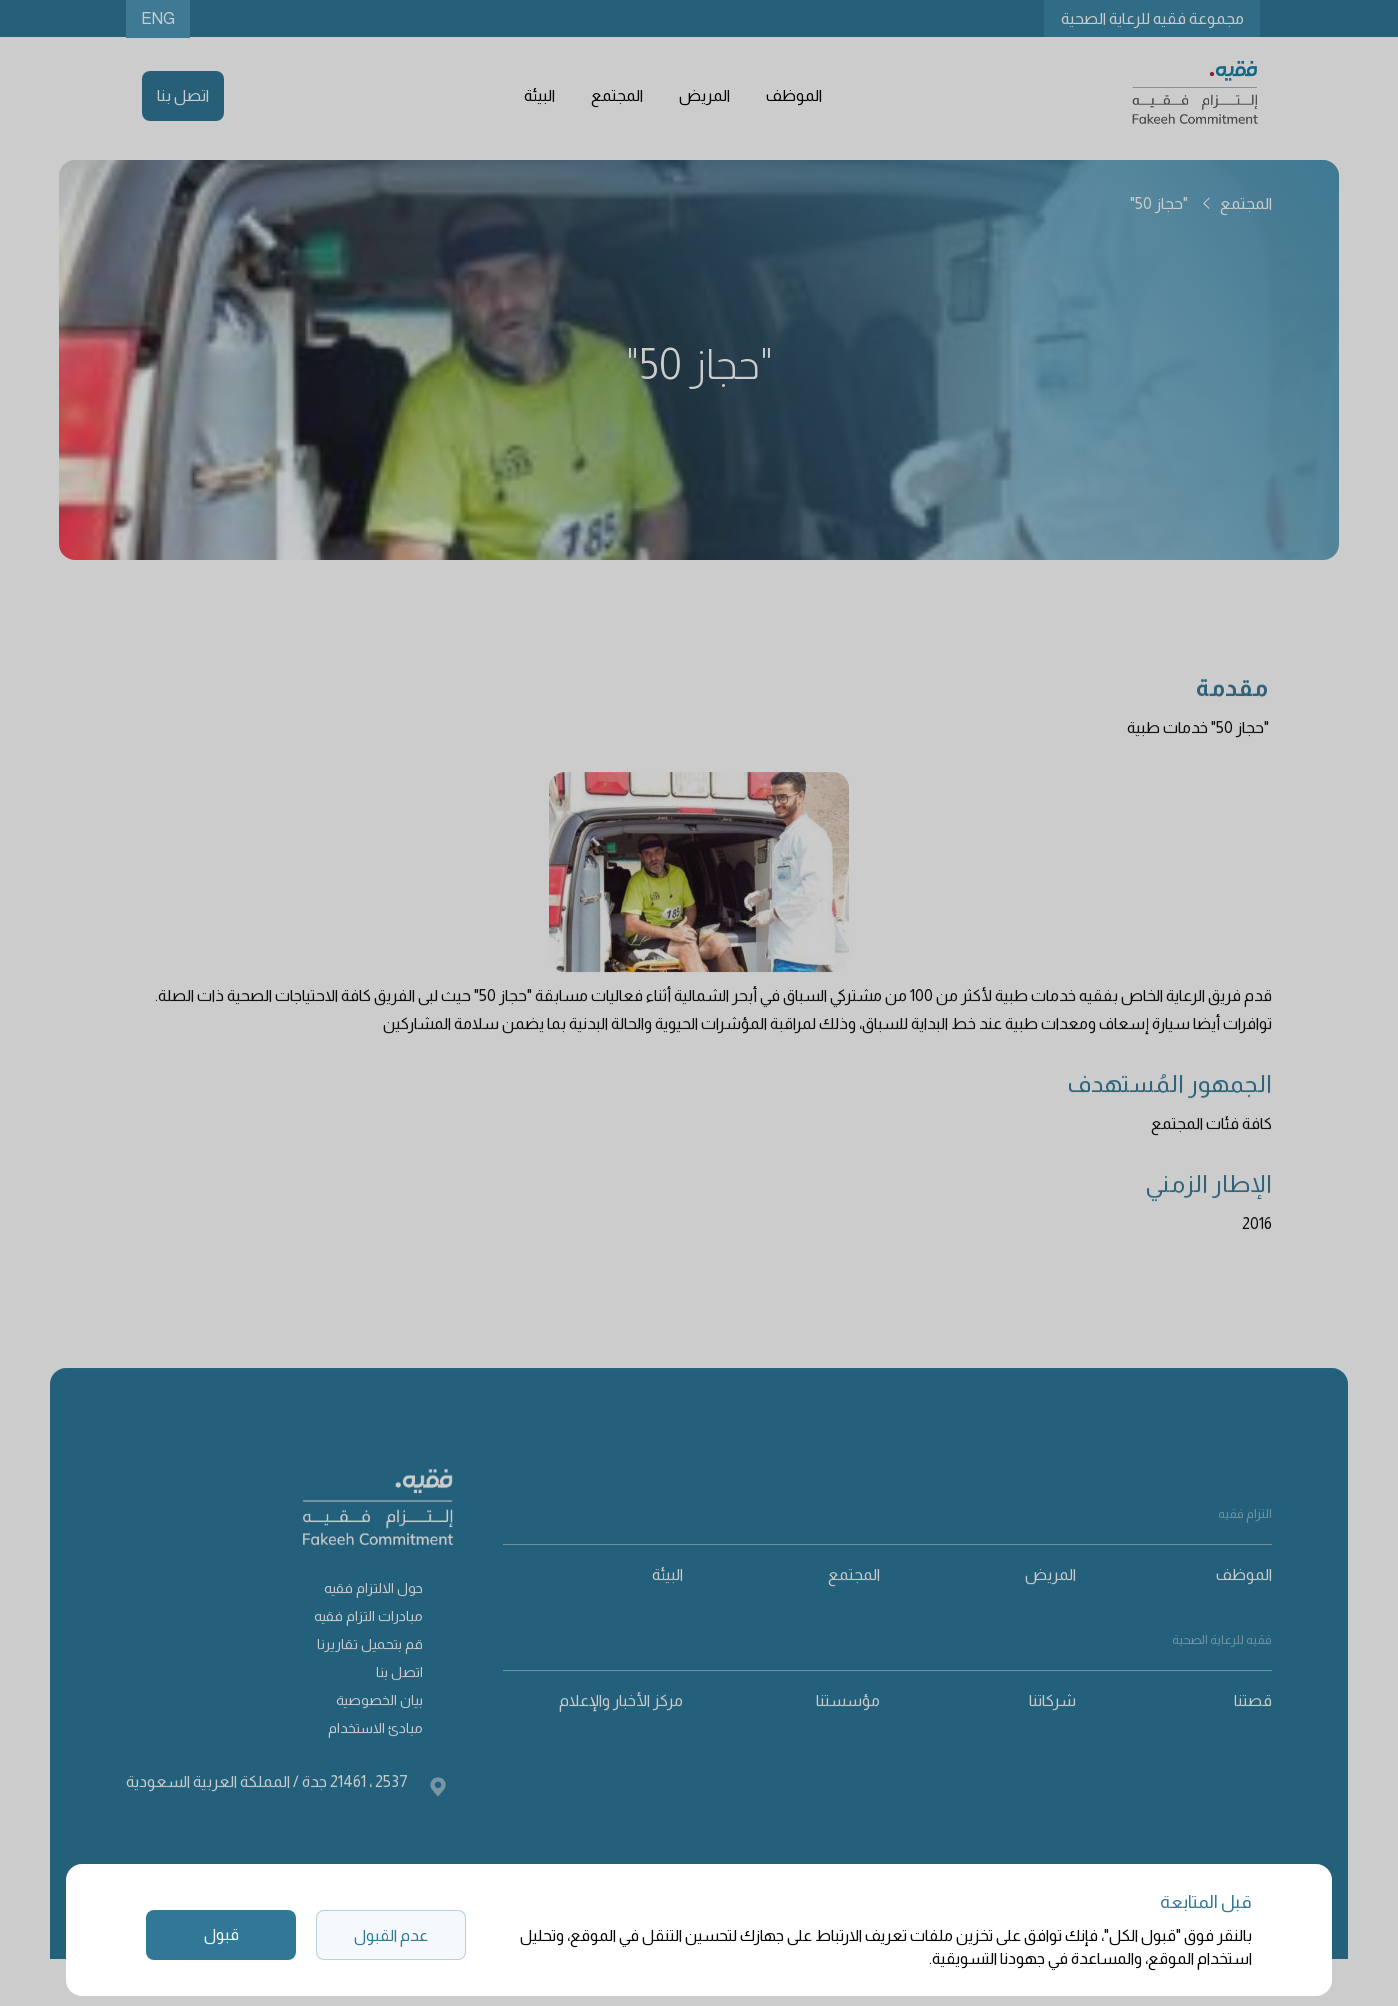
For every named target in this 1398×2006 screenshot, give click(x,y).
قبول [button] (221, 1934)
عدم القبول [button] (391, 1935)
